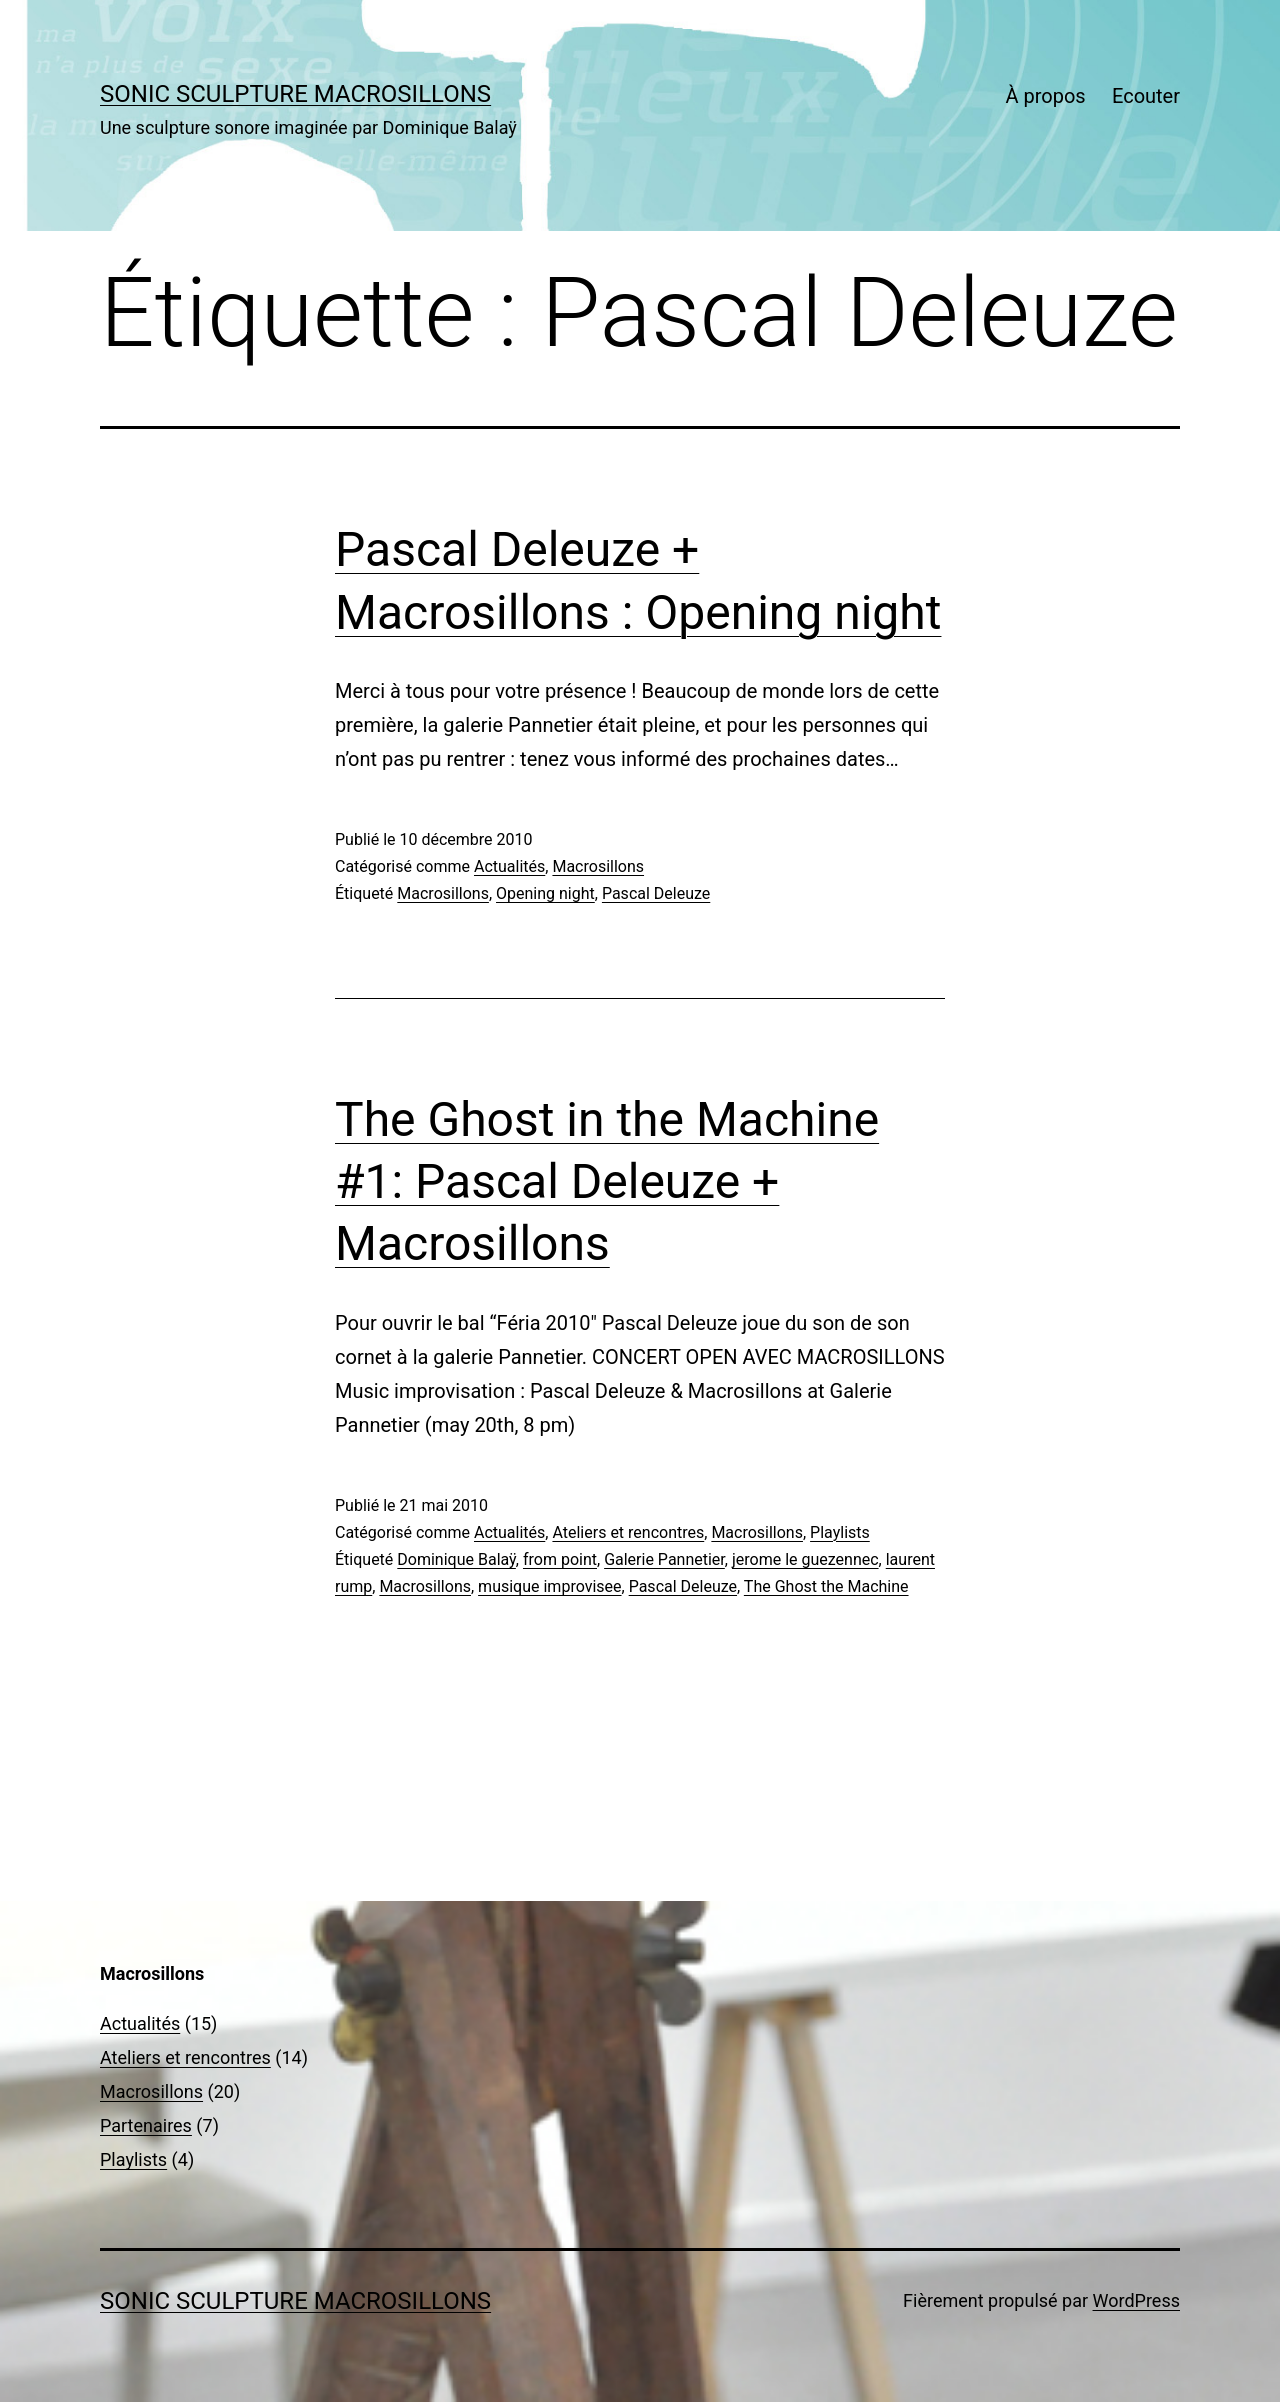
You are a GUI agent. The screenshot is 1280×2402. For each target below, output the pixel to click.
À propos (1045, 96)
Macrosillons (598, 866)
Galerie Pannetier (664, 1559)
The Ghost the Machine (826, 1586)
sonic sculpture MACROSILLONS (295, 94)
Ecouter (1146, 96)
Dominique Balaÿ (456, 1559)
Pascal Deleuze (656, 893)
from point (560, 1559)
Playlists (840, 1532)
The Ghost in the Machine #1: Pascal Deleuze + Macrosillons (607, 1182)
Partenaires (146, 2125)
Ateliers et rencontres (628, 1532)
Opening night (545, 893)
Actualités (509, 866)
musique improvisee (549, 1586)
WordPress (1136, 2300)
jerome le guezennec (805, 1559)
